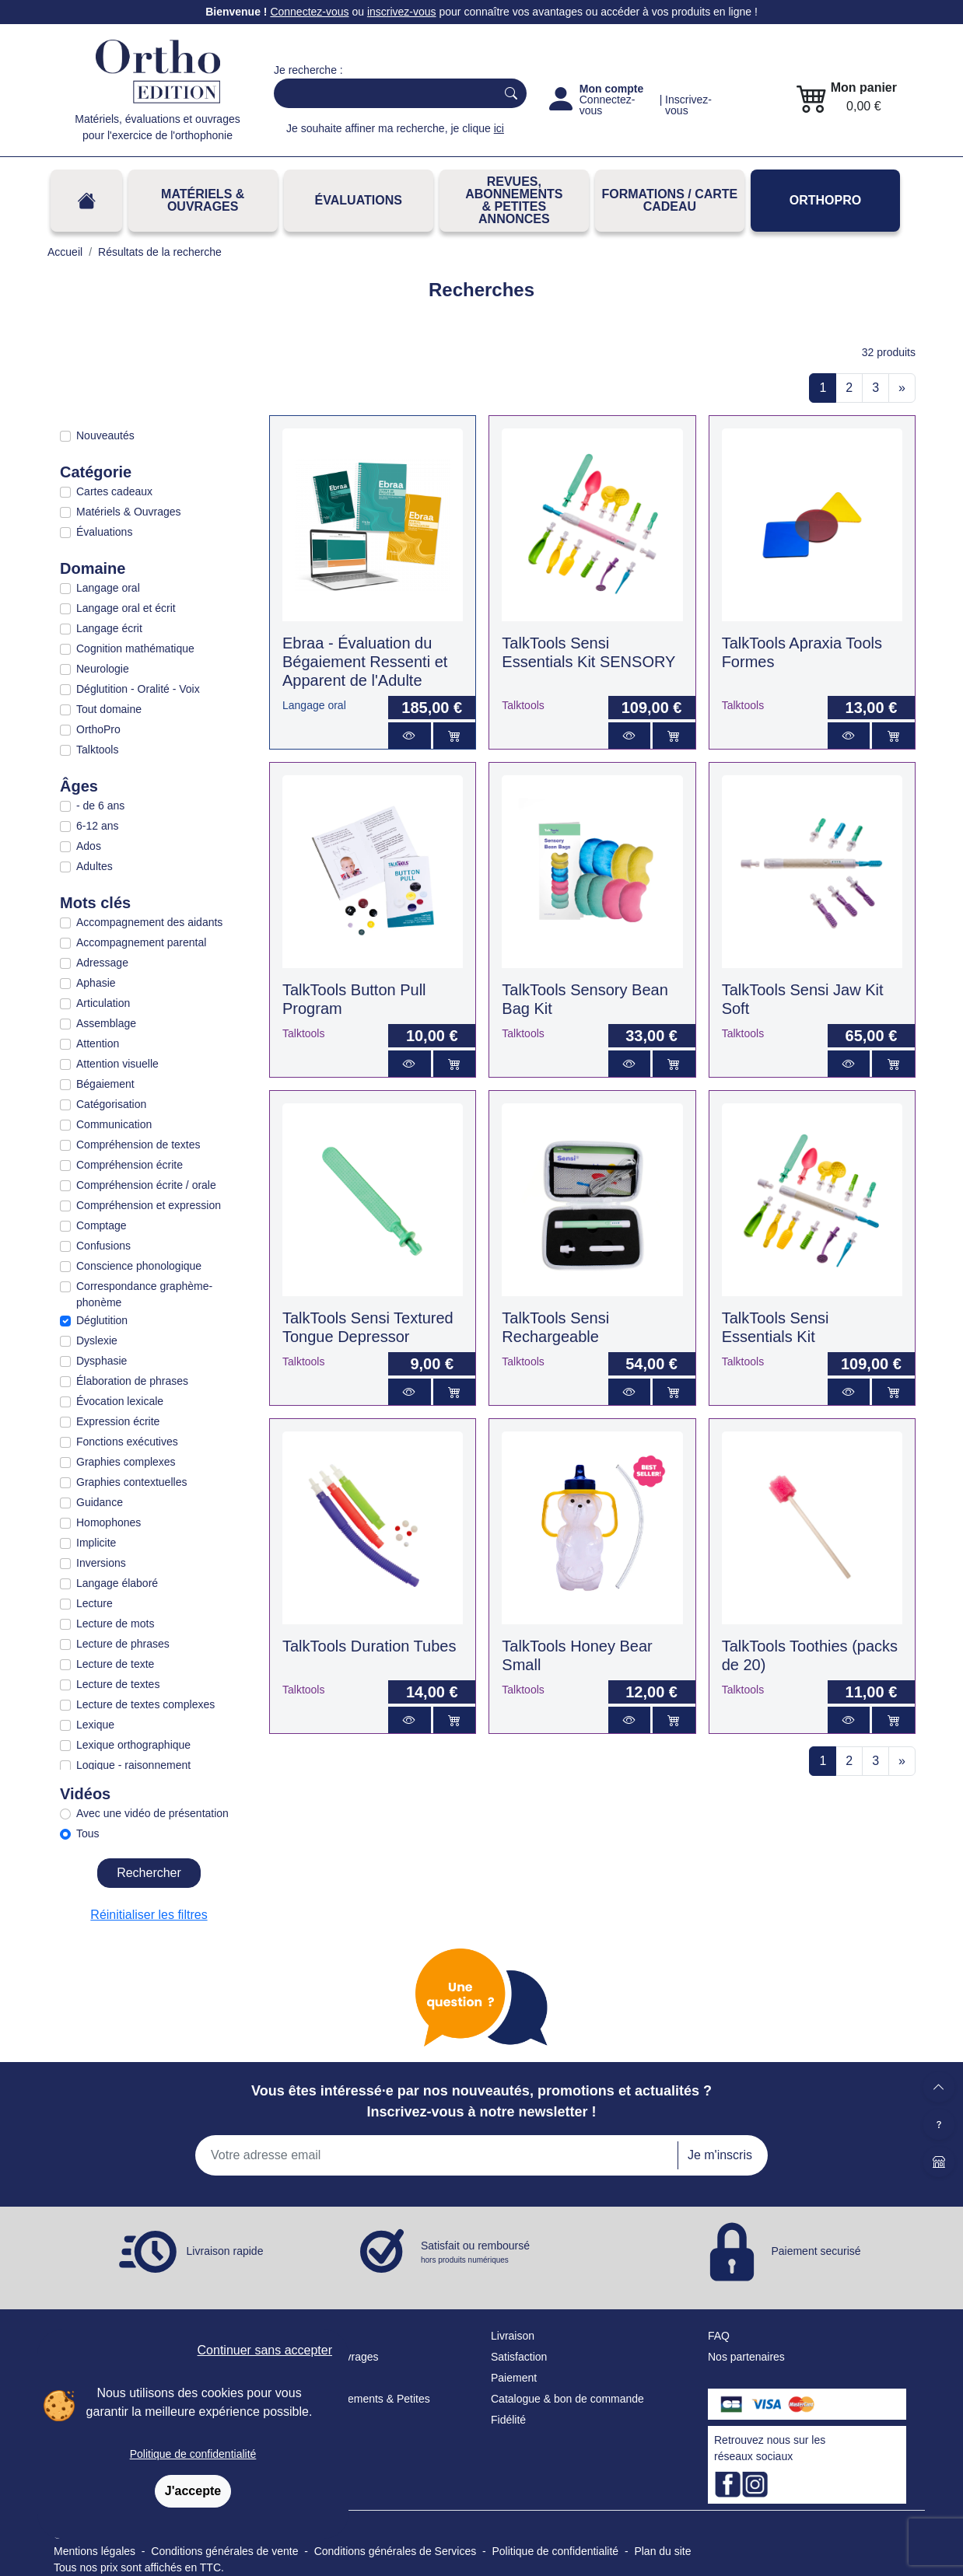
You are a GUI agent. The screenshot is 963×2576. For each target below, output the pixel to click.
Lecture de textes (117, 1684)
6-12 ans (97, 826)
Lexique (95, 1724)
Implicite (96, 1542)
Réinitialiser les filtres (148, 1914)
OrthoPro (825, 200)
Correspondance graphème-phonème (144, 1294)
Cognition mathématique (135, 648)
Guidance (99, 1502)
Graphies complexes (126, 1462)
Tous (88, 1833)
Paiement (514, 2378)
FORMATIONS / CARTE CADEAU (669, 200)
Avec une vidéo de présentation (152, 1813)
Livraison (512, 2336)
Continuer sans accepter (265, 2350)
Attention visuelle (117, 1063)
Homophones (108, 1522)
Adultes (94, 866)
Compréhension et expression (148, 1205)
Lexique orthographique (133, 1745)
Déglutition (102, 1320)
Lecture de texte (115, 1664)
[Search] (381, 93)
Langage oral (108, 588)
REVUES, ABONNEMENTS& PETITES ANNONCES (513, 200)
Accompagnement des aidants (149, 922)
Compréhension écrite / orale (146, 1185)
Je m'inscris (720, 2155)
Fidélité (508, 2419)
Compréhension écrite (129, 1165)
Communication (114, 1124)
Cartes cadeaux (114, 491)
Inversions (101, 1563)
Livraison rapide (225, 2251)
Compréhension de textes (138, 1144)
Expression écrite (117, 1421)
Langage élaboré (117, 1583)
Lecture (94, 1603)
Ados (88, 846)
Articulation (103, 1003)
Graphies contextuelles (131, 1482)
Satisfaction (519, 2357)
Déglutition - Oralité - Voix (138, 689)
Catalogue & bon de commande (567, 2398)
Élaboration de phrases (132, 1381)
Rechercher (149, 1872)
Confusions (103, 1245)
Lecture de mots (115, 1623)
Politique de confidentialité (193, 2454)
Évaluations (358, 200)
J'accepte (193, 2490)
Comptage (101, 1225)
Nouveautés (105, 435)
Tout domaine (109, 709)
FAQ (719, 2336)
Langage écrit (109, 628)
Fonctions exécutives (127, 1441)
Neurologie (102, 668)
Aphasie (96, 983)
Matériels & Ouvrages (202, 200)
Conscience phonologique (138, 1266)
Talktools (97, 749)
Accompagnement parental (141, 942)
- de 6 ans (100, 805)
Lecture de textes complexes (145, 1704)
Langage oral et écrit (126, 608)
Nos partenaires (746, 2357)
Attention (97, 1043)
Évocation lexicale (119, 1401)
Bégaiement (105, 1084)
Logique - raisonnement (133, 1765)
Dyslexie (96, 1340)
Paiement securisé (815, 2251)
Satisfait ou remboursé (475, 2252)
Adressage (102, 962)
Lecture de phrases (123, 1644)
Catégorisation (111, 1104)
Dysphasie (101, 1360)
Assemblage (106, 1023)
